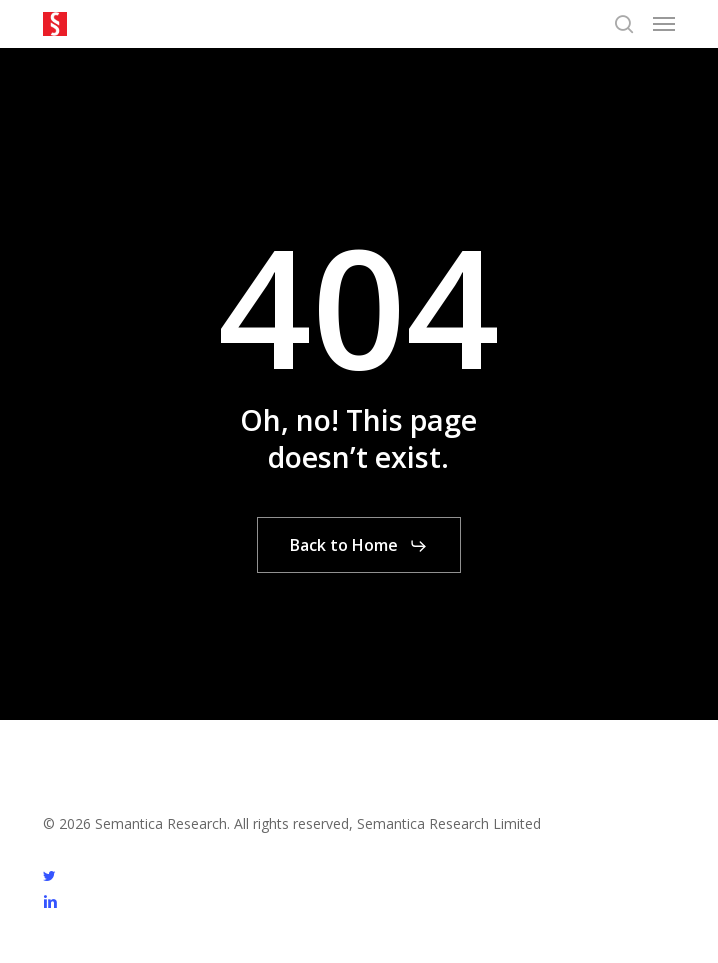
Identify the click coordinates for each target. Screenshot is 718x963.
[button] (664, 24)
